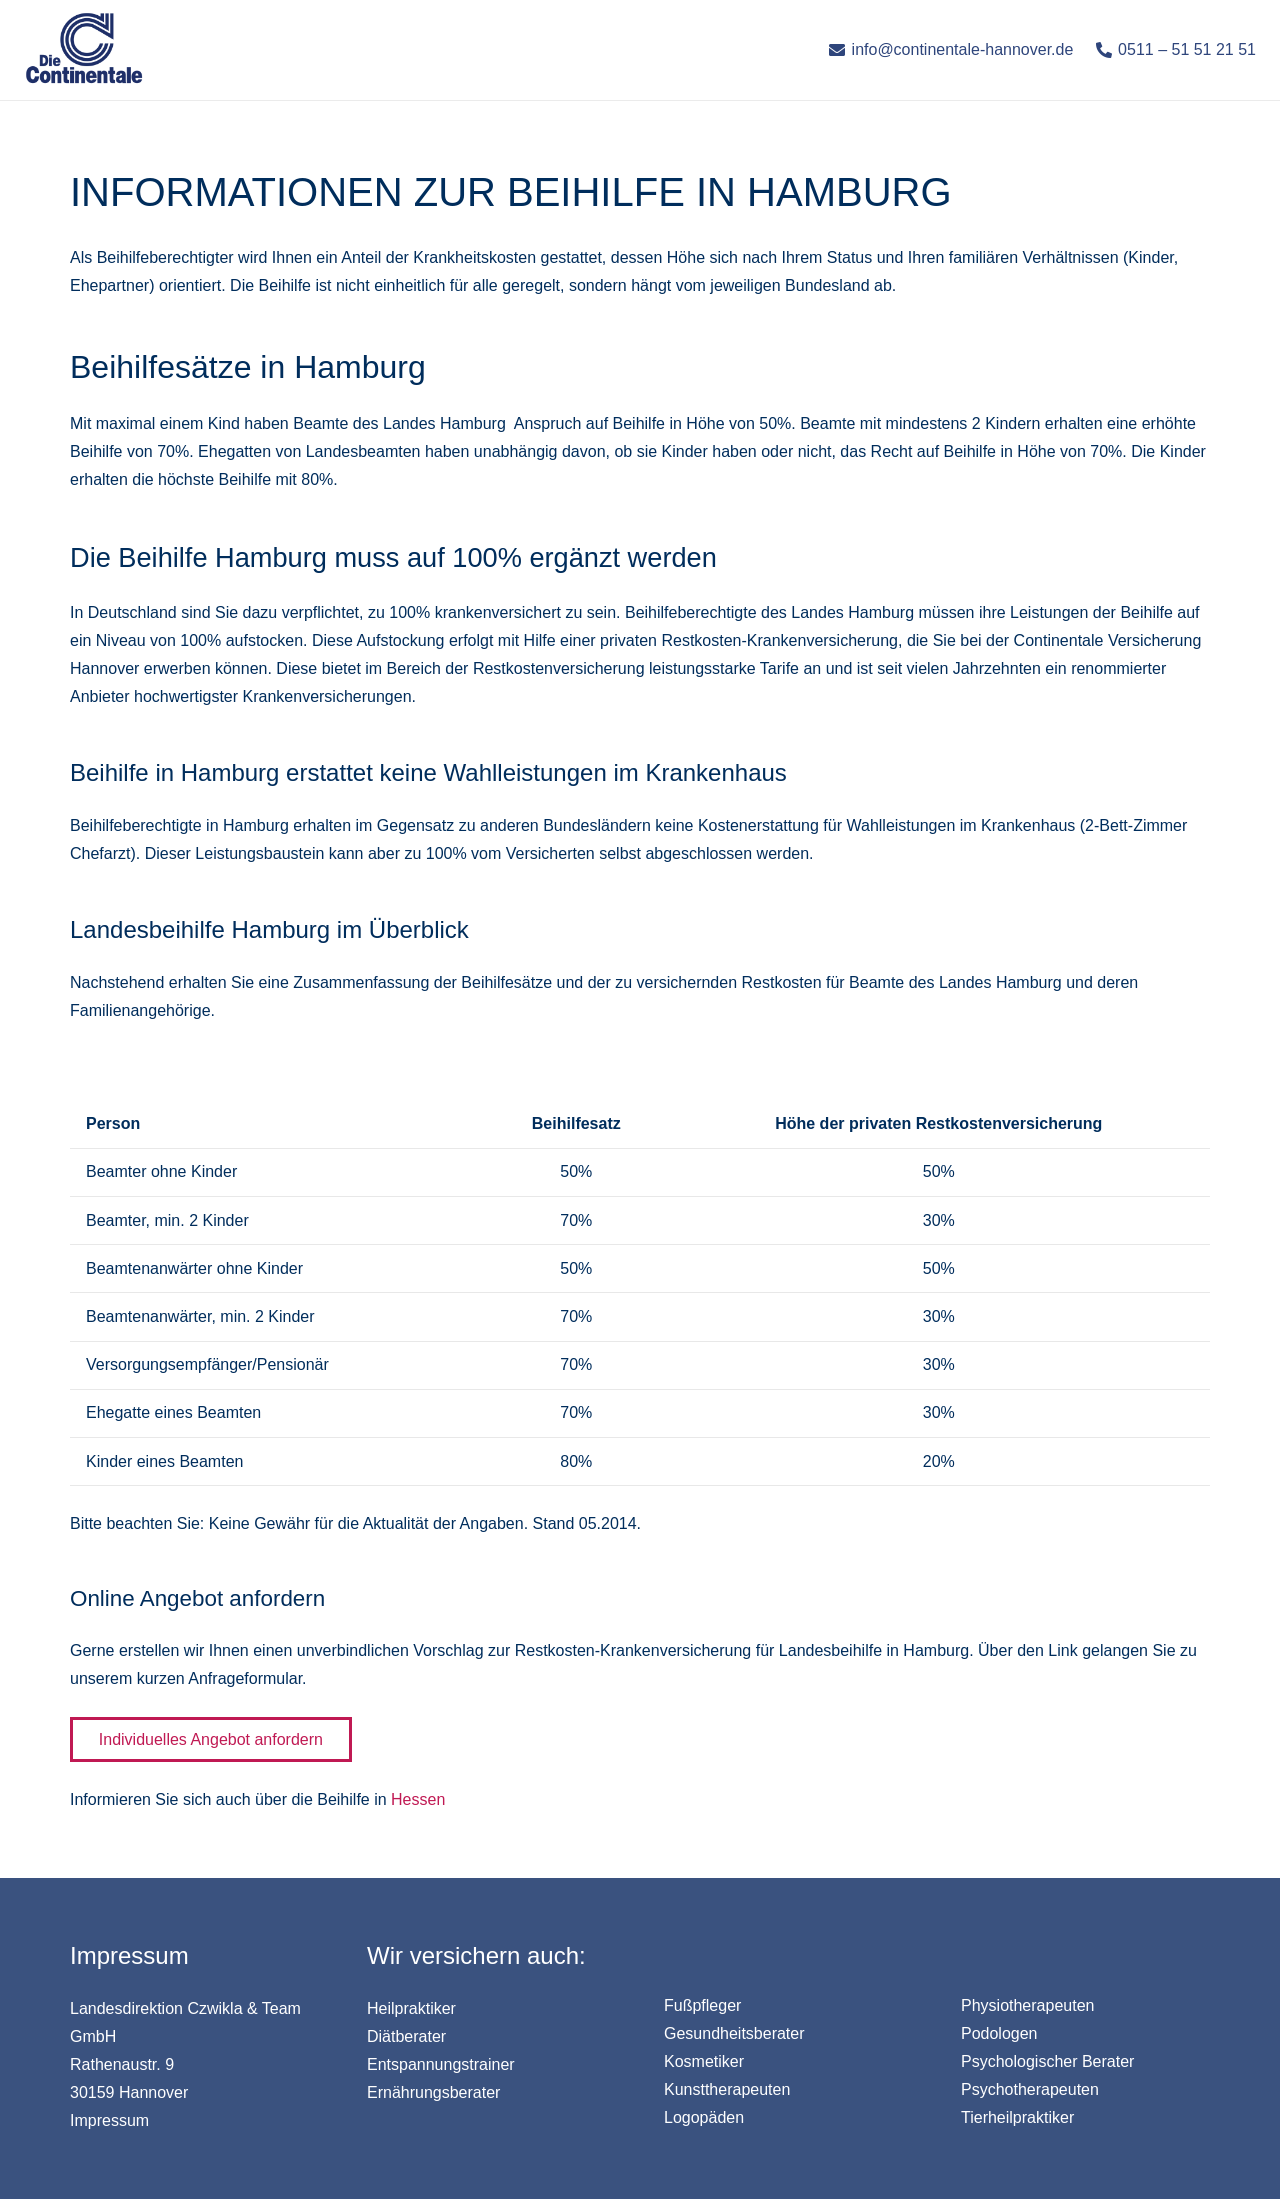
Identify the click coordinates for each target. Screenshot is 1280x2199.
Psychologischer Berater (1047, 2061)
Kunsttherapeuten (727, 2089)
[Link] (84, 50)
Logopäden (704, 2117)
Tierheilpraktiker (1017, 2117)
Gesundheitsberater (734, 2033)
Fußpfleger (702, 2005)
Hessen (418, 1799)
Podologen (999, 2033)
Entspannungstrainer (441, 2064)
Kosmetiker (704, 2061)
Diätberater (406, 2036)
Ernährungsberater (433, 2092)
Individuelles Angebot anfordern (211, 1739)
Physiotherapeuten (1027, 2005)
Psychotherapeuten (1030, 2089)
